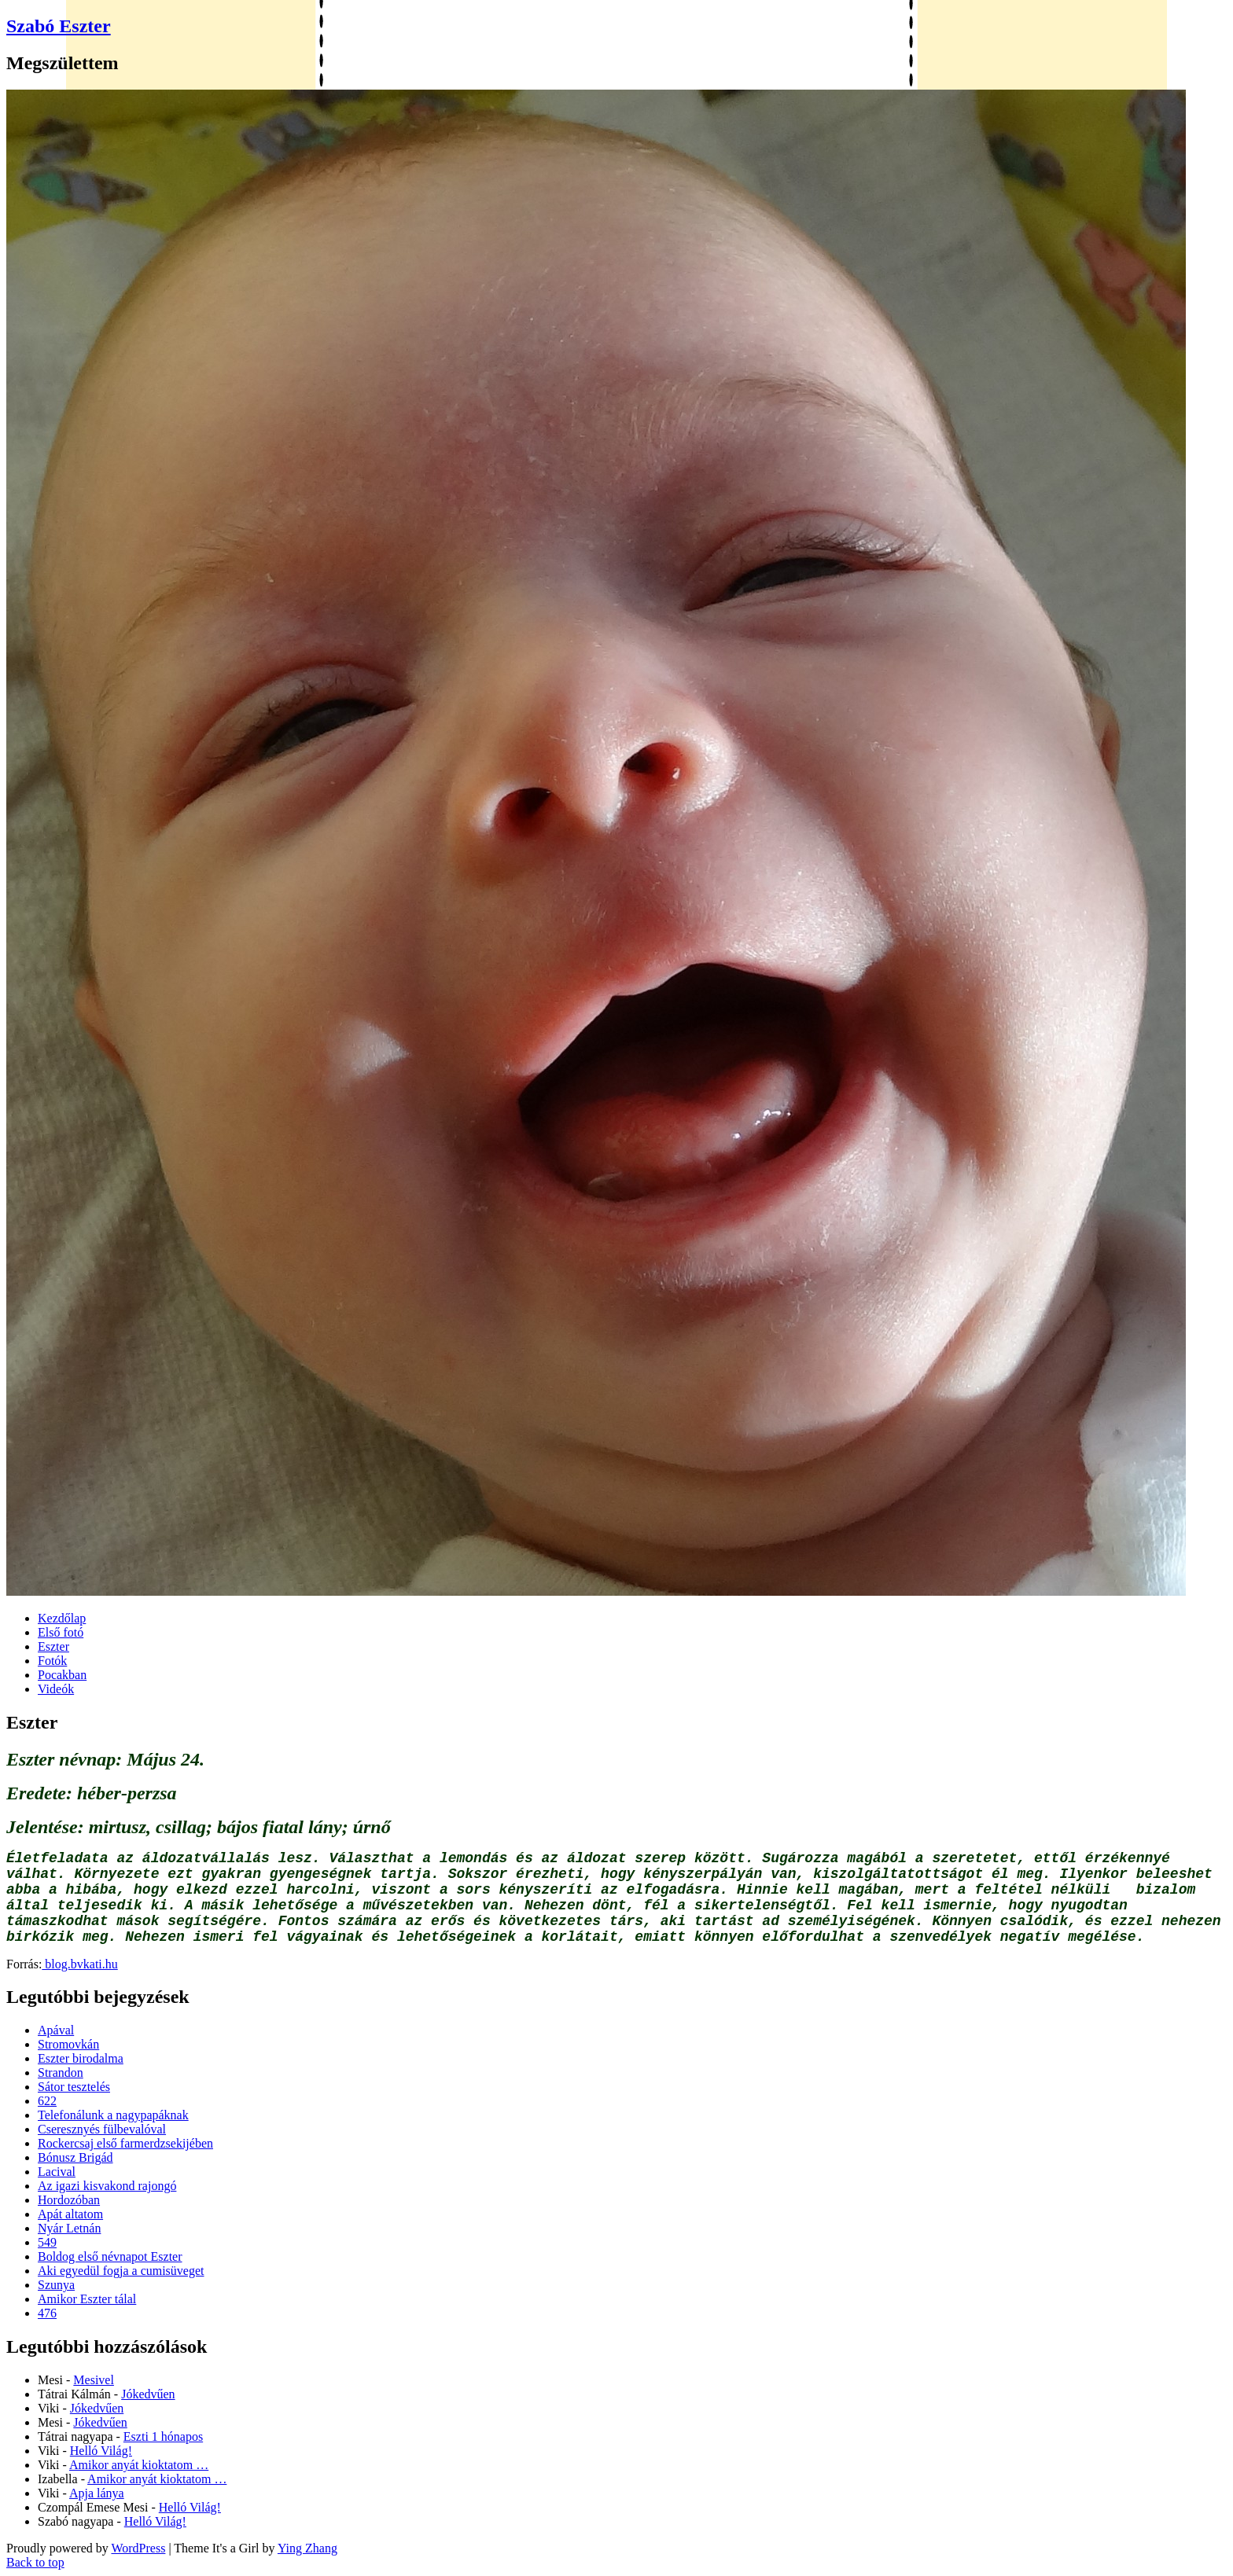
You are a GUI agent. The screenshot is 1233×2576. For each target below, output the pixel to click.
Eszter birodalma (80, 2058)
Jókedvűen (148, 2394)
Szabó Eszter (58, 26)
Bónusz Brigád (75, 2157)
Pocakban (62, 1674)
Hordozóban (69, 2200)
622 (47, 2100)
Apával (56, 2030)
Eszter (53, 1646)
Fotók (52, 1660)
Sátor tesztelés (74, 2086)
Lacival (56, 2171)
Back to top (35, 2562)
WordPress (138, 2548)
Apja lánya (96, 2493)
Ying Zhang (307, 2548)
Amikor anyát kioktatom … (138, 2464)
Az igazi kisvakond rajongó (107, 2185)
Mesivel (93, 2380)
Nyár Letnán (69, 2228)
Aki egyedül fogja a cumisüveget (121, 2270)
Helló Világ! (101, 2450)
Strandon (60, 2072)
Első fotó (60, 1632)
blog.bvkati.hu (79, 1964)
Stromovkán (68, 2044)
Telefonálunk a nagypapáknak (113, 2115)
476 (47, 2313)
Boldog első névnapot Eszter (110, 2256)
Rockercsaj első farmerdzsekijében (125, 2143)
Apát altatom (70, 2214)
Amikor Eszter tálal (87, 2299)
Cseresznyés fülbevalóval (102, 2129)
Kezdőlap (62, 1618)
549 (47, 2242)
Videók (56, 1689)
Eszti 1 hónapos (163, 2436)
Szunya (56, 2284)
